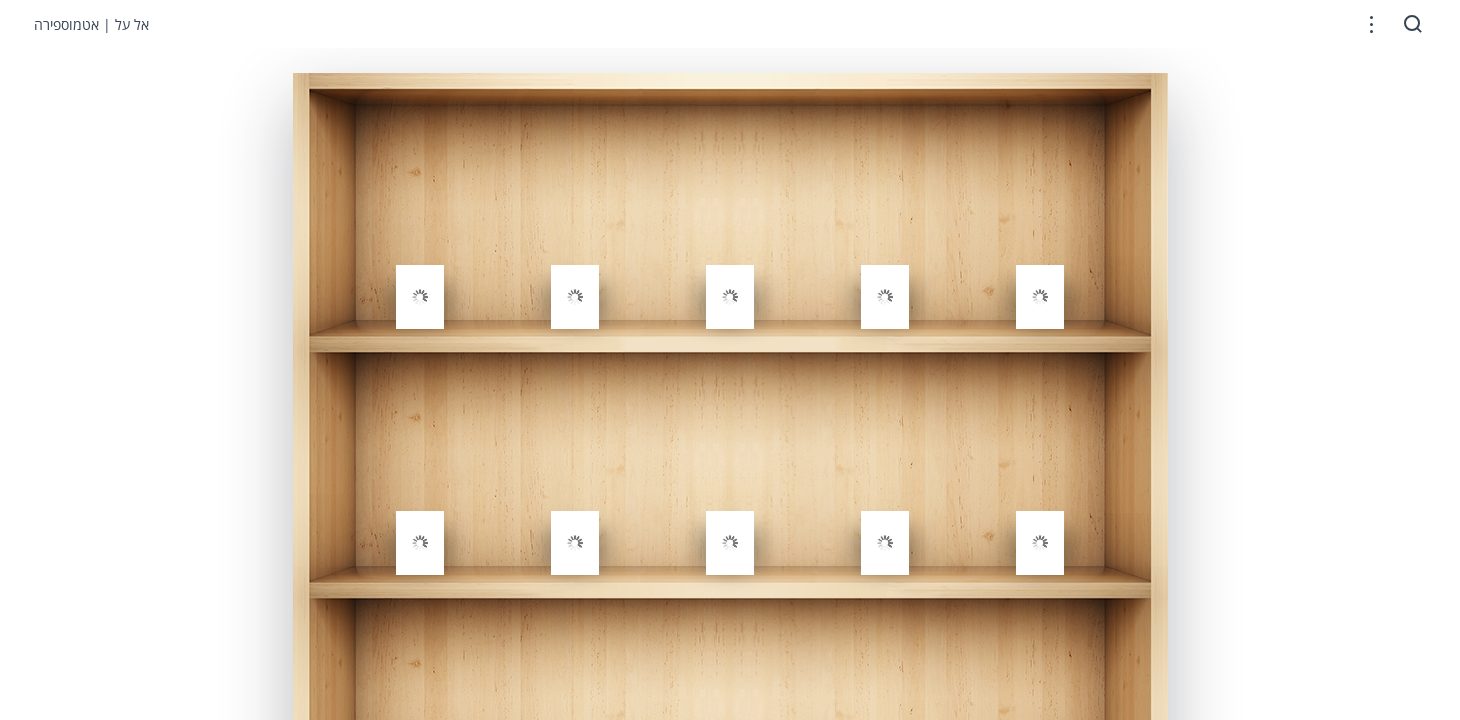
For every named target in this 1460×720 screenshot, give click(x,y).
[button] (1371, 24)
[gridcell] (420, 253)
